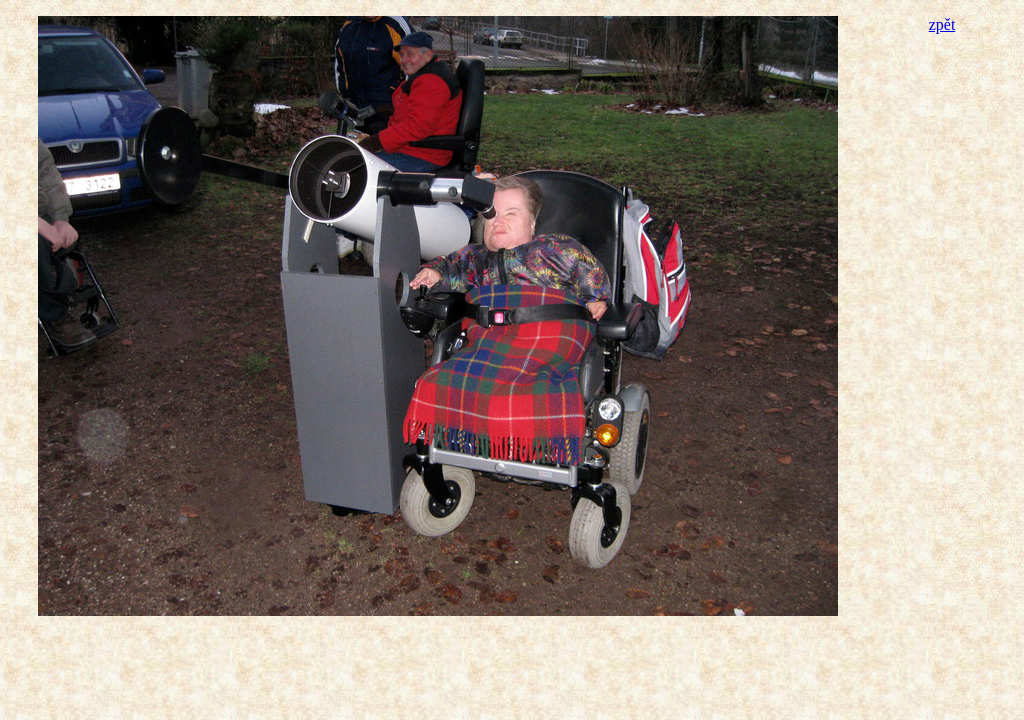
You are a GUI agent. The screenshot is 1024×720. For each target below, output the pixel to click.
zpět (942, 24)
